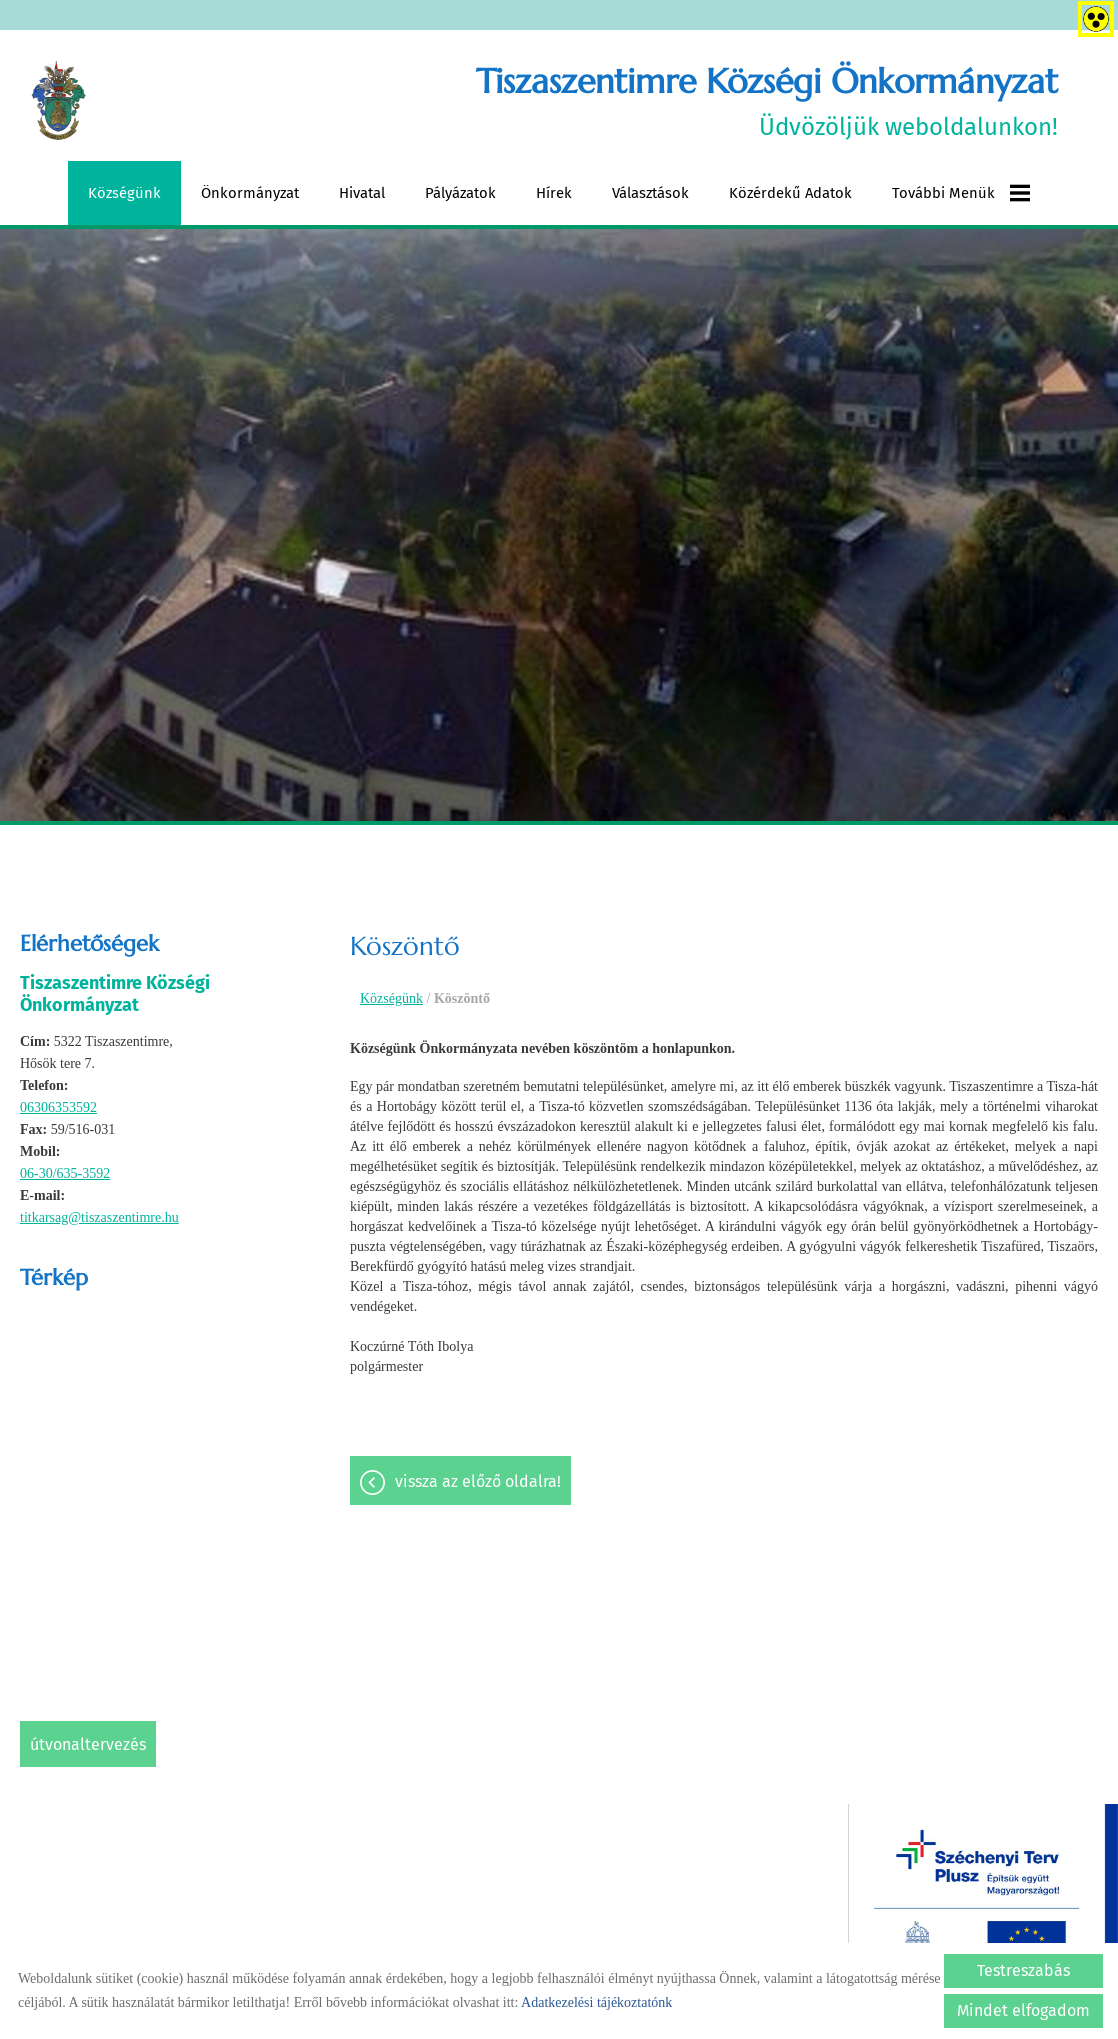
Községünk (124, 193)
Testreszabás (1023, 1970)
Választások (650, 193)
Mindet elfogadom (1023, 2010)
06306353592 (58, 1107)
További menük (961, 193)
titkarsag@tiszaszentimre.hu (99, 1217)
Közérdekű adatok (790, 193)
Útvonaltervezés (88, 1744)
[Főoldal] (58, 101)
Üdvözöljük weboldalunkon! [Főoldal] (767, 100)
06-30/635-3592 (65, 1173)
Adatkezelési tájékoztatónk (596, 2002)
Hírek (554, 193)
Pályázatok (460, 193)
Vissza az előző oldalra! (478, 1481)
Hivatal (362, 193)
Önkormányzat (250, 193)
